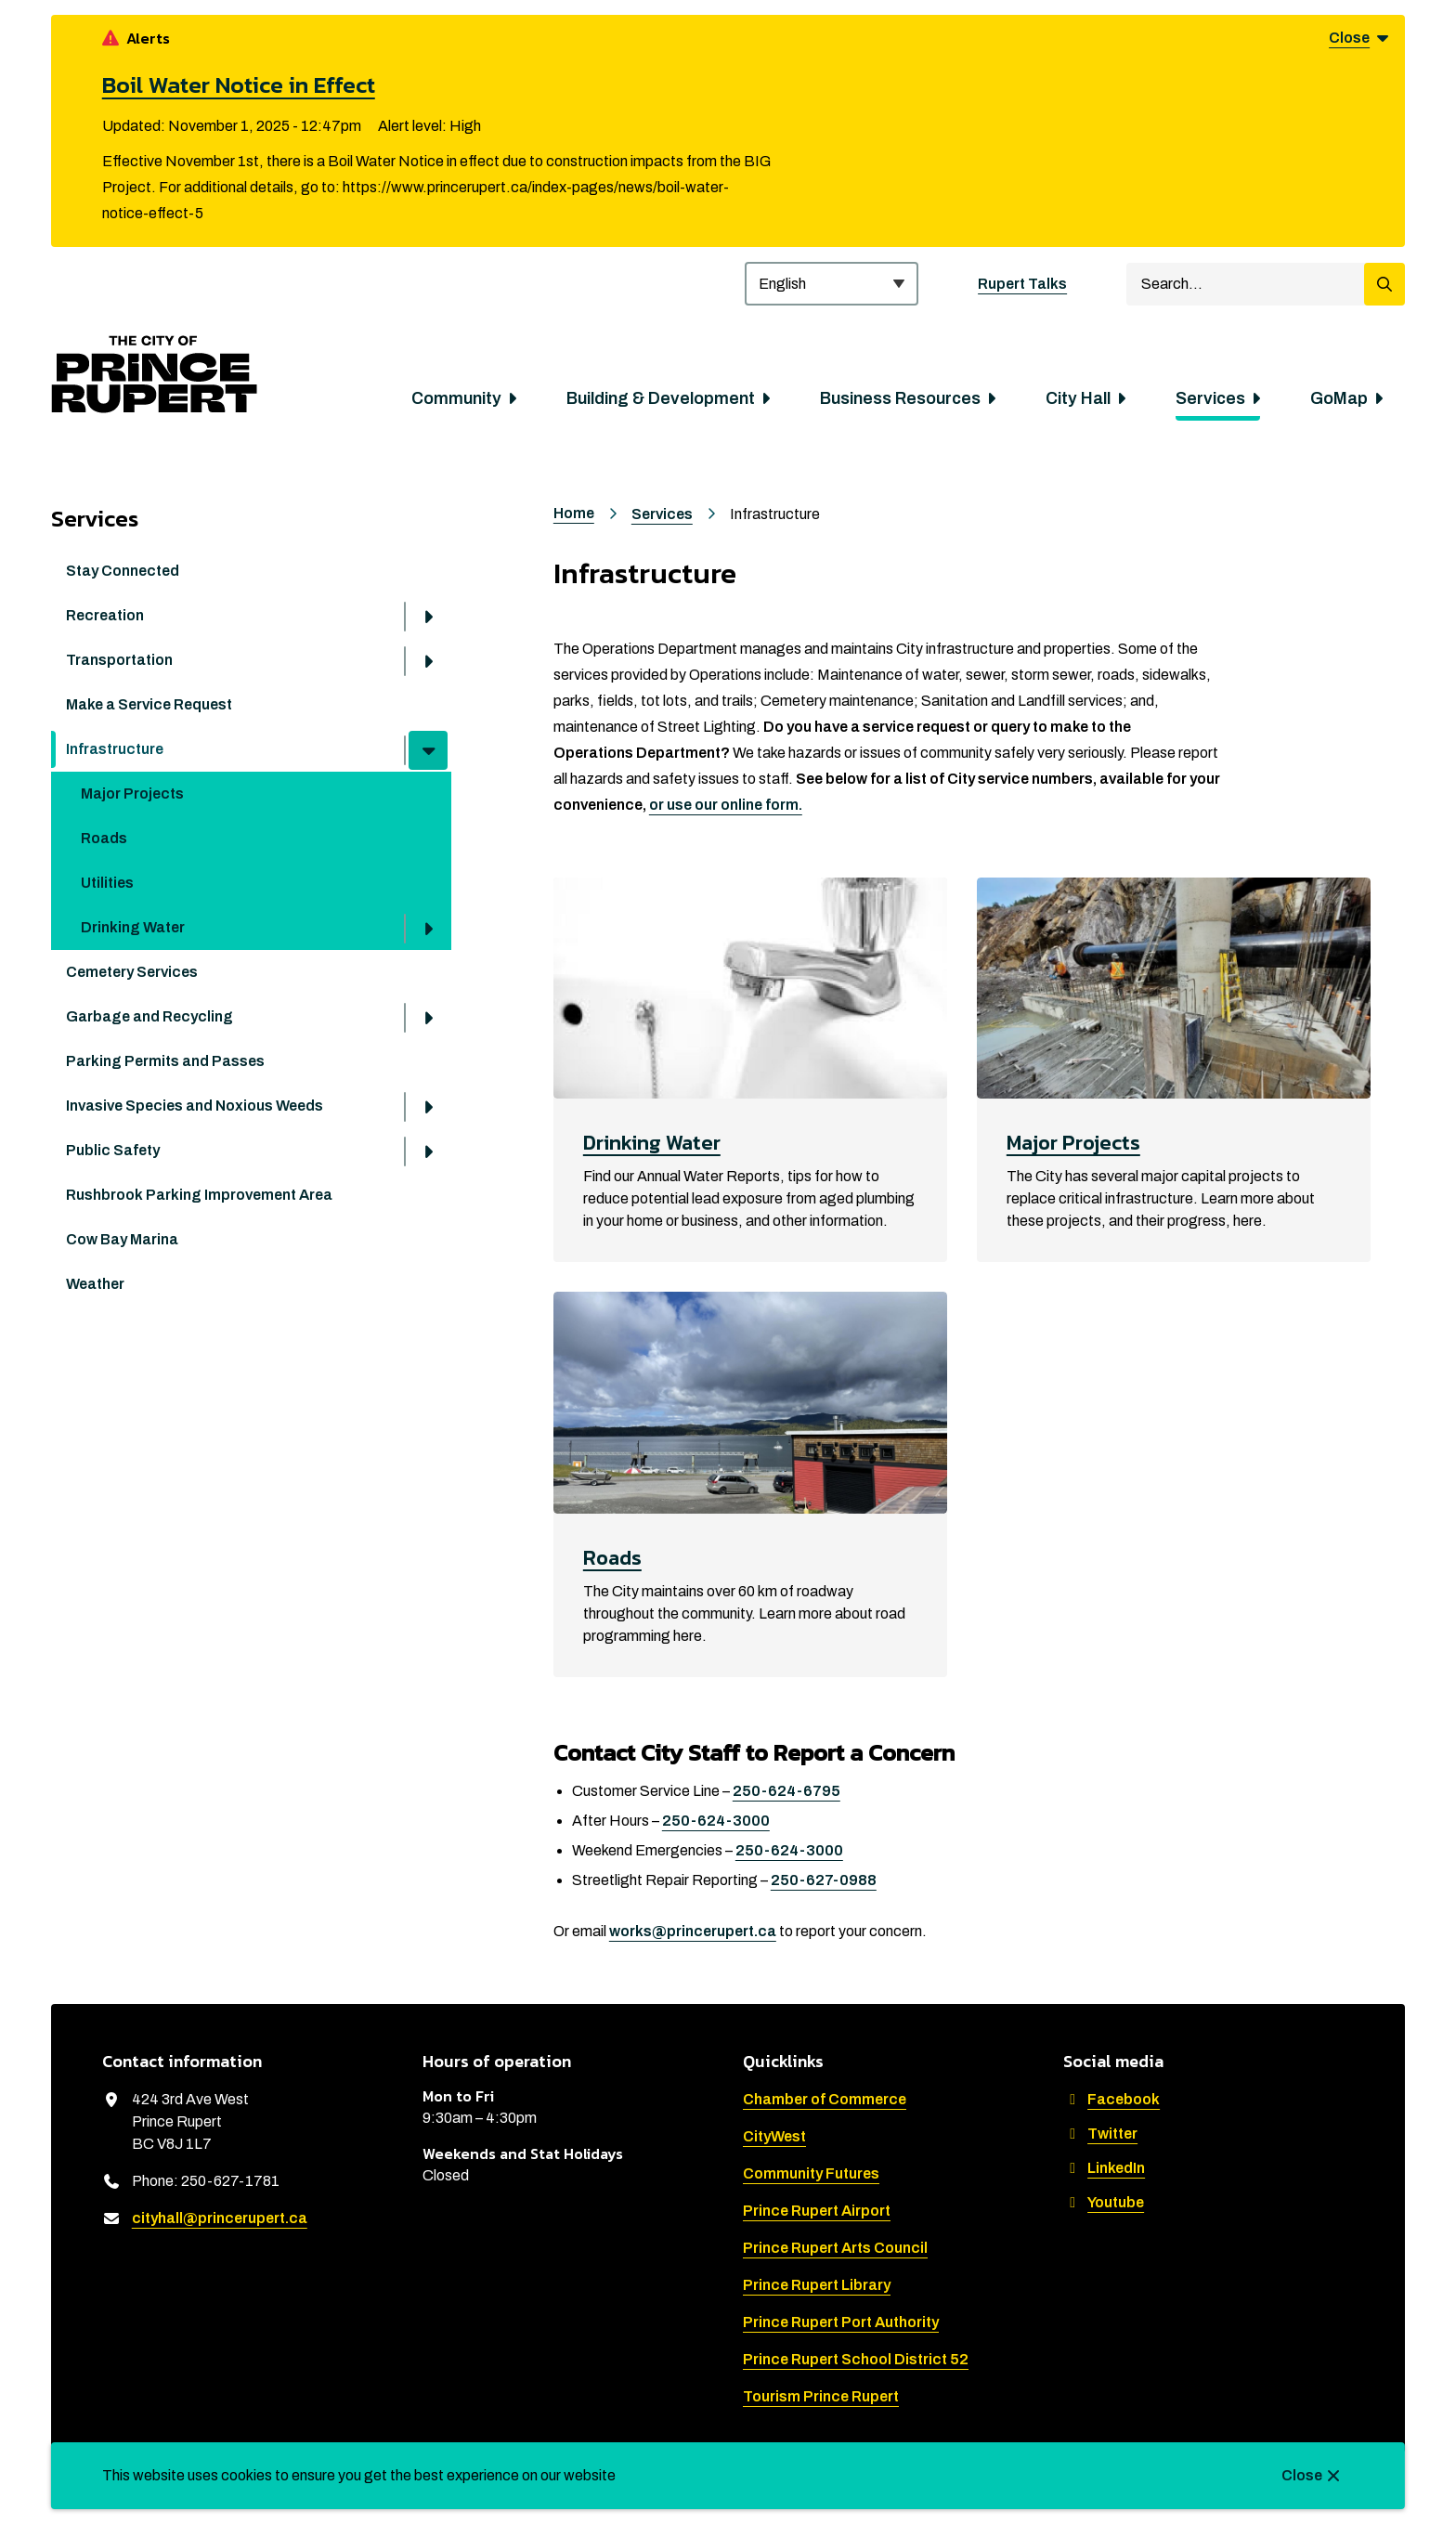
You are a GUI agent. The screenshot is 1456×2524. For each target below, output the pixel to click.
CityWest (774, 2136)
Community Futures (811, 2173)
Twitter (1100, 2133)
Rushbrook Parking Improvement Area (199, 1195)
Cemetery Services (132, 972)
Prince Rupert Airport (816, 2210)
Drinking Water (133, 927)
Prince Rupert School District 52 (855, 2359)
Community (456, 398)
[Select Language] (831, 284)
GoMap (1339, 398)
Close (1301, 2475)
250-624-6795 (786, 1791)
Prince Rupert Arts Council (835, 2248)
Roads (104, 838)
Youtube (1103, 2202)
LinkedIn (1104, 2168)
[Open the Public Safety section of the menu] (428, 1151)
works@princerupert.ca (692, 1931)
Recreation (105, 615)
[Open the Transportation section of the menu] (428, 661)
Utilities (107, 883)
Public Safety (113, 1150)
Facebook (1111, 2099)
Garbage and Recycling (149, 1016)
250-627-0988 (824, 1880)
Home (573, 513)
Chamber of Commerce (824, 2099)
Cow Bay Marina (122, 1239)
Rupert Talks (1022, 284)
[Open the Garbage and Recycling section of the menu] (428, 1017)
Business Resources (900, 398)
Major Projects (132, 793)
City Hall (1078, 398)
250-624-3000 (716, 1820)
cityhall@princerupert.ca (219, 2218)
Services (1210, 398)
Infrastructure (114, 749)
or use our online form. (725, 805)
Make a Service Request (149, 704)
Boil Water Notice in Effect (238, 84)
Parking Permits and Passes (165, 1061)
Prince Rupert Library (816, 2285)
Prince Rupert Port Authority (841, 2322)
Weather (95, 1284)
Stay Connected (122, 571)
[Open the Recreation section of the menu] (428, 616)
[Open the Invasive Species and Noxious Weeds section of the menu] (428, 1106)
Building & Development (660, 398)
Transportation (119, 660)
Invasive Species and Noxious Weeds (194, 1105)
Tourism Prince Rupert (821, 2396)
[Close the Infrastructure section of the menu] (428, 750)
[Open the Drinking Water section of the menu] (428, 928)
